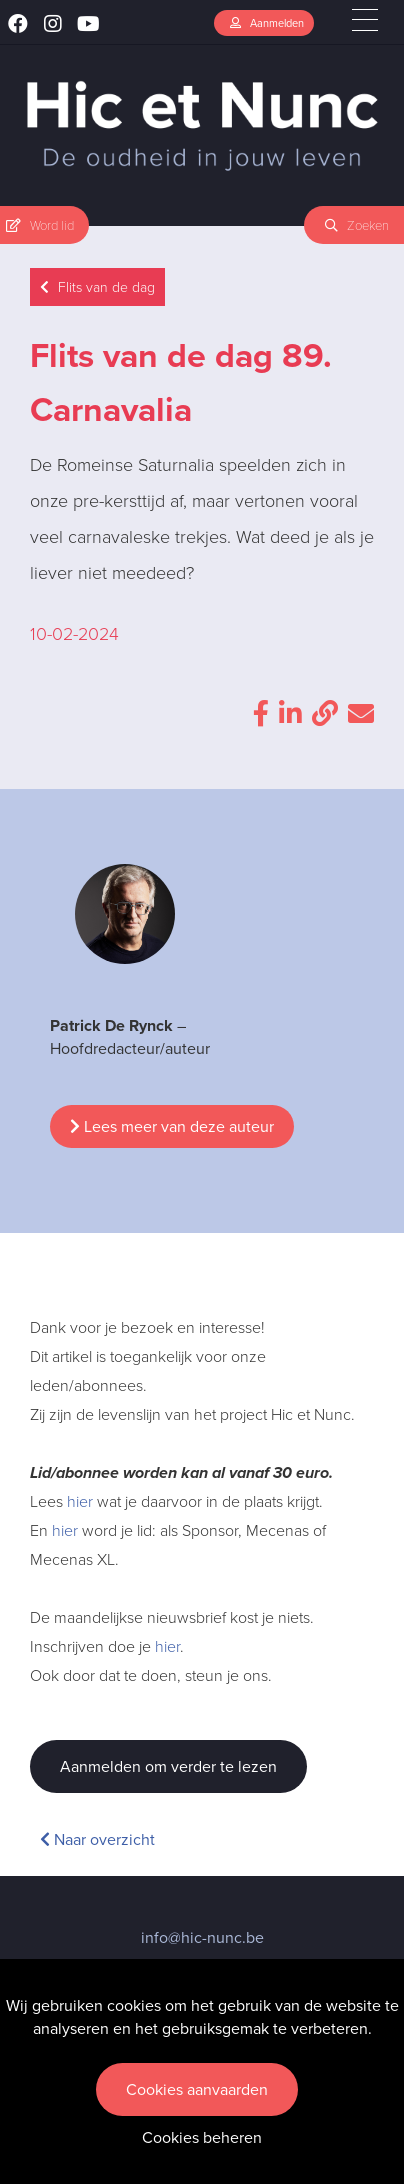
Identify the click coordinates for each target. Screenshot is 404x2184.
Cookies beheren (202, 2137)
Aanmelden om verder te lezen (168, 1766)
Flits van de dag (97, 287)
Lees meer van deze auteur (172, 1126)
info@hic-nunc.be (202, 1937)
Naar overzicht (97, 1839)
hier (80, 1501)
